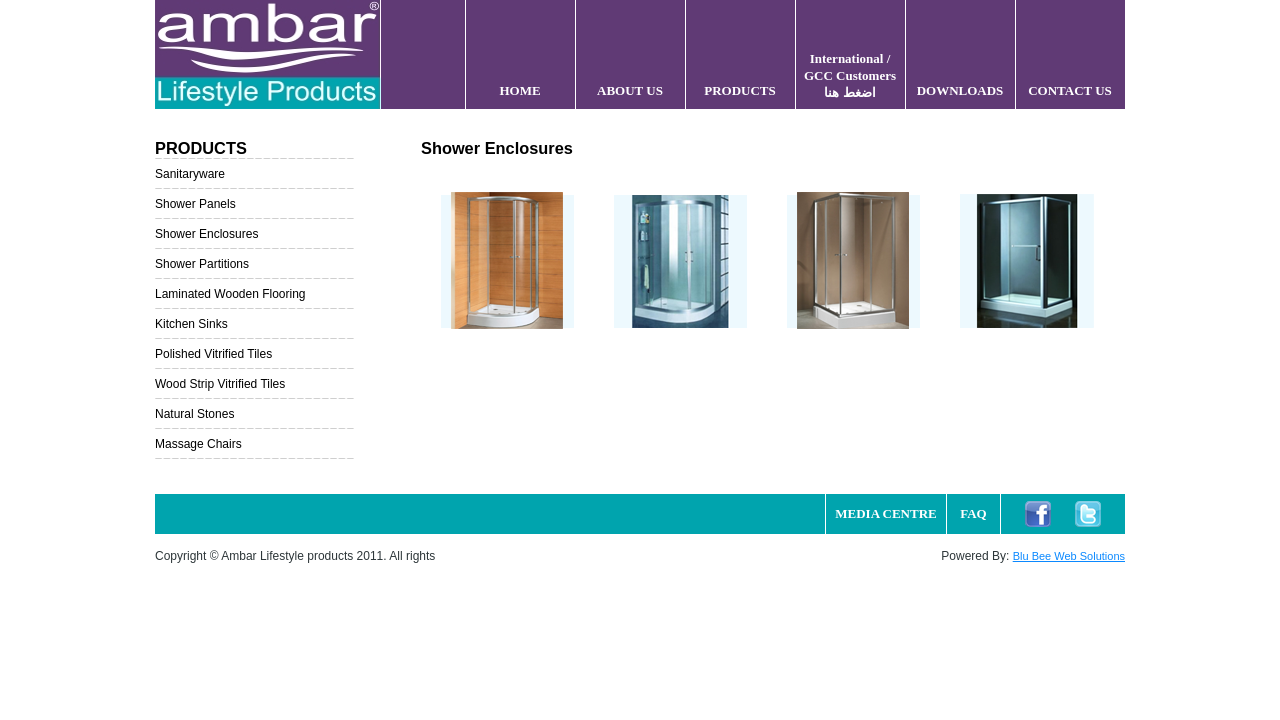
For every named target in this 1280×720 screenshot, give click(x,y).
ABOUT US (630, 90)
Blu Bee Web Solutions (1069, 556)
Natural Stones (194, 414)
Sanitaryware (190, 174)
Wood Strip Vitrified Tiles (220, 384)
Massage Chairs (198, 444)
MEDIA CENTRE (886, 513)
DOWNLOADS (960, 90)
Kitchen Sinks (191, 324)
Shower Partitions (202, 264)
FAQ (973, 513)
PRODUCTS (740, 90)
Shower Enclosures (206, 234)
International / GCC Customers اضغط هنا (850, 75)
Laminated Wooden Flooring (230, 294)
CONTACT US (1070, 90)
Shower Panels (195, 204)
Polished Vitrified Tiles (213, 354)
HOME (519, 90)
